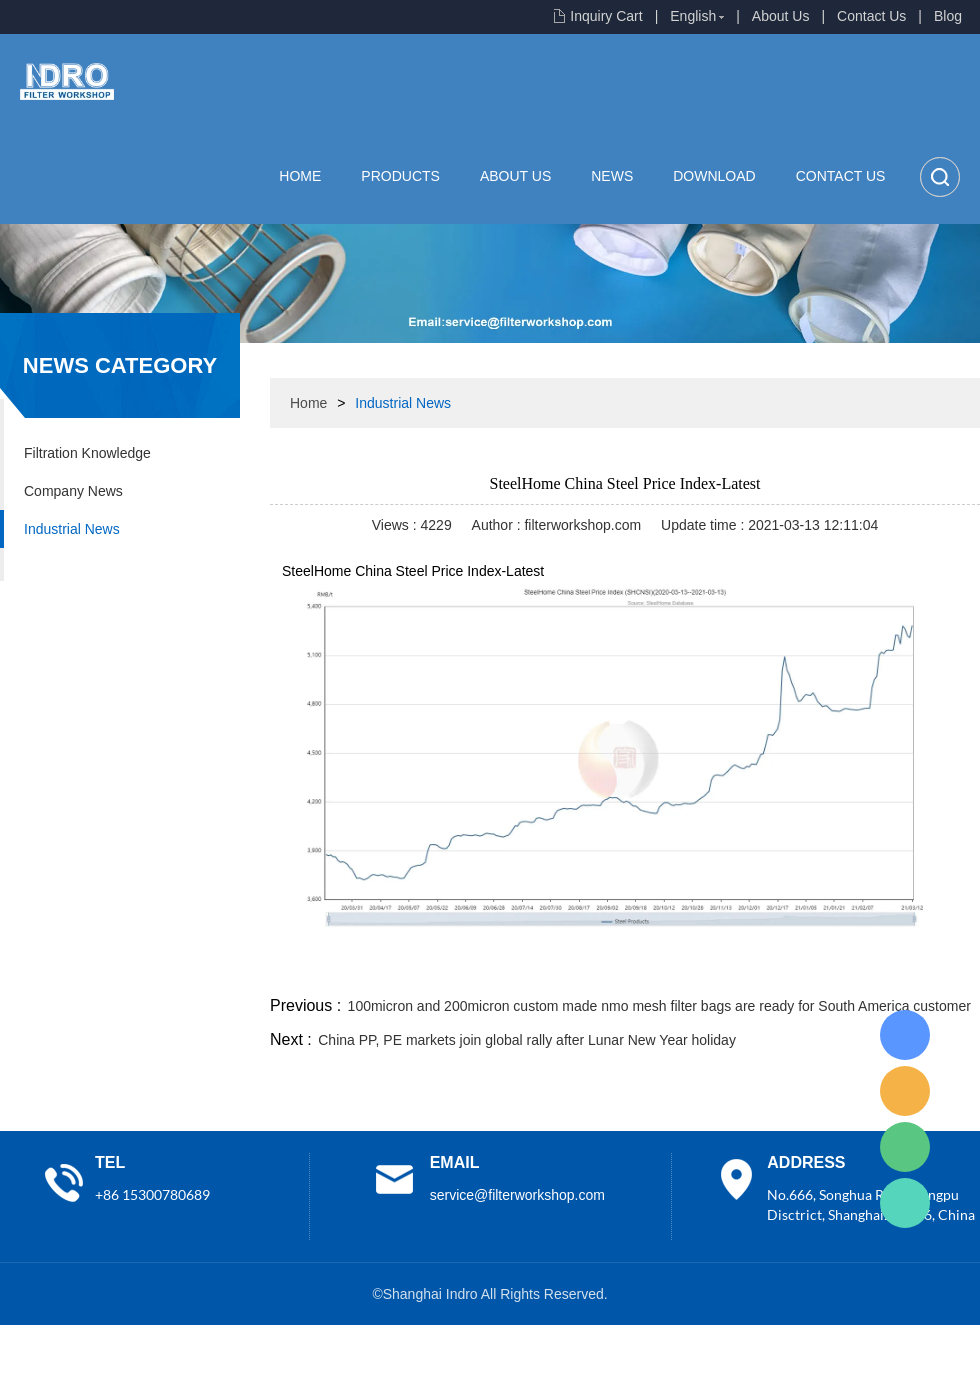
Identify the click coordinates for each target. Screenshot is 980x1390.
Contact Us (871, 16)
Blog (948, 16)
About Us (781, 16)
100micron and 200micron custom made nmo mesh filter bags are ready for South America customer (659, 1006)
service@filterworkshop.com (517, 1195)
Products (400, 176)
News (612, 176)
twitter (729, 968)
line (676, 968)
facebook (622, 968)
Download (714, 176)
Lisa (905, 1035)
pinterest (837, 968)
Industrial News (72, 529)
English (693, 16)
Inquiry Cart (606, 16)
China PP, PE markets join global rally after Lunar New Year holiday (527, 1040)
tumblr (891, 968)
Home (300, 176)
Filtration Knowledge (87, 453)
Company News (73, 491)
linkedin (945, 968)
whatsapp (783, 968)
